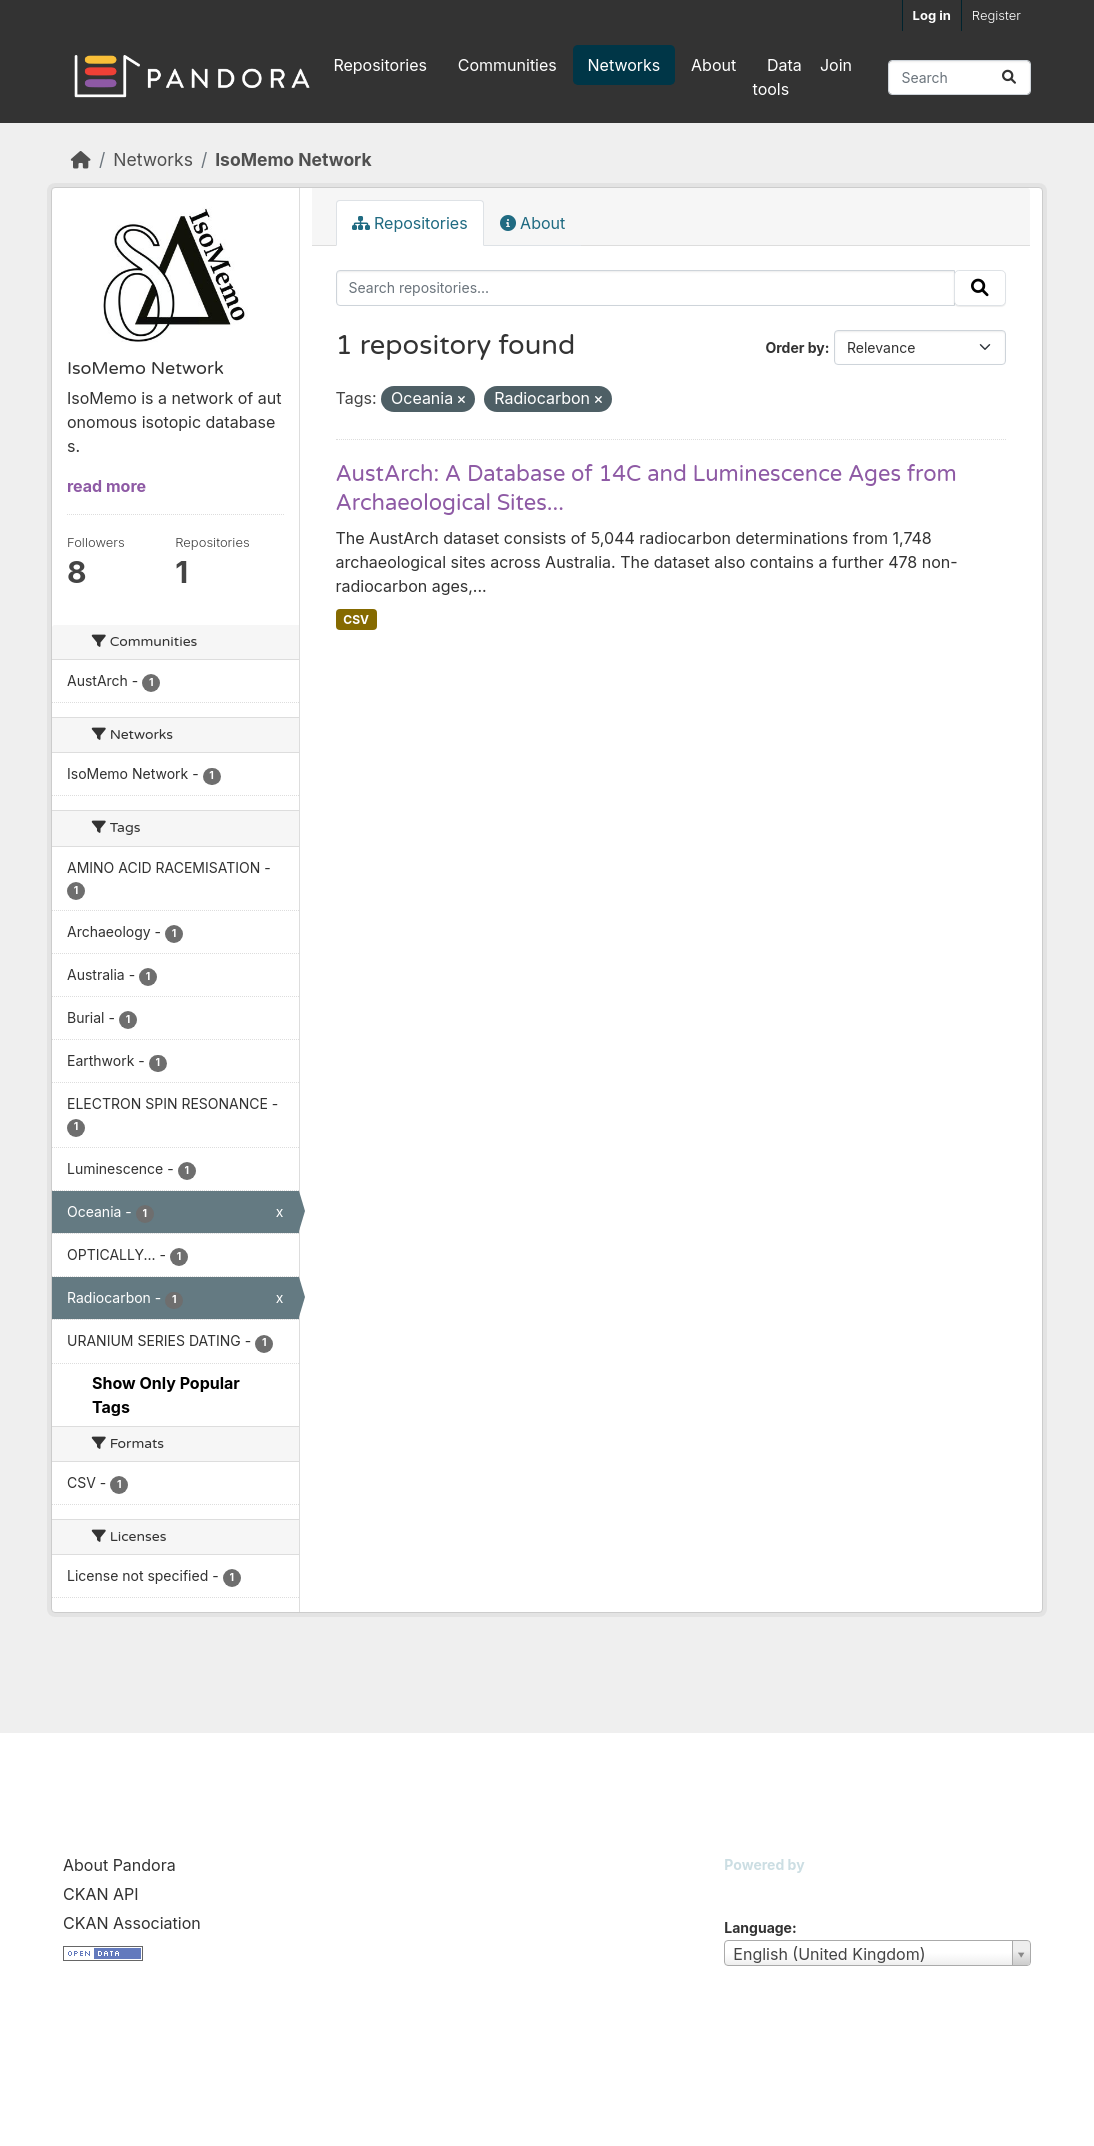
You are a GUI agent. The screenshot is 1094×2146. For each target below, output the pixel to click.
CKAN (758, 1889)
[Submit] (1009, 77)
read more (106, 486)
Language (758, 1927)
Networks (624, 65)
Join (836, 65)
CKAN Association (132, 1923)
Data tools (777, 77)
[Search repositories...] (959, 77)
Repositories (380, 65)
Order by (794, 347)
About (713, 65)
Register (996, 15)
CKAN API (101, 1894)
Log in (932, 15)
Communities (507, 65)
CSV (356, 619)
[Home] (81, 159)
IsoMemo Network (293, 159)
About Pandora (119, 1865)
